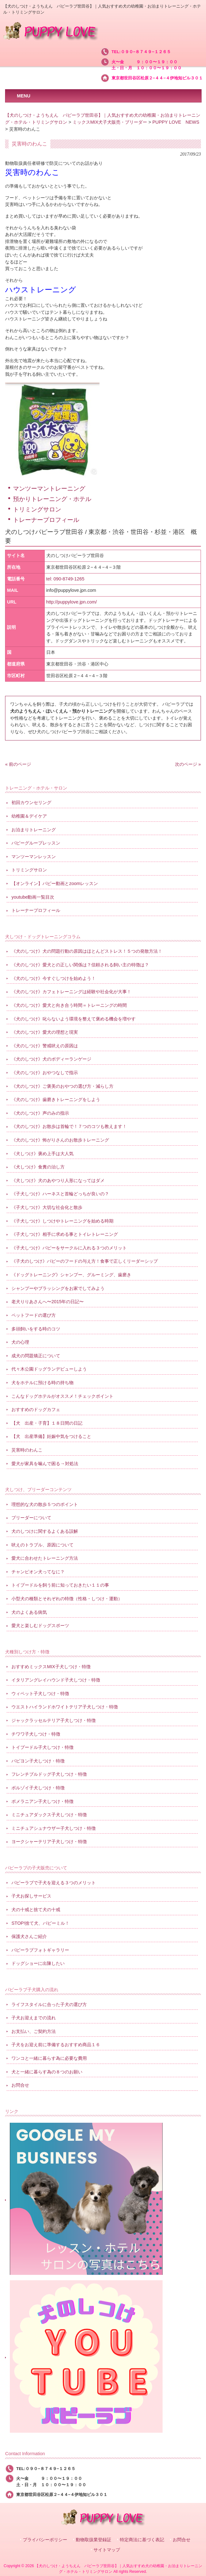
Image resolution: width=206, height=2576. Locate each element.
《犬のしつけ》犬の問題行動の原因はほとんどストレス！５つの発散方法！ (86, 951)
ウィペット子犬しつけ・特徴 (40, 1693)
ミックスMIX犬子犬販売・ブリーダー (110, 122)
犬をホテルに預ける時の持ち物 (42, 1382)
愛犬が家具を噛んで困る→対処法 (44, 1463)
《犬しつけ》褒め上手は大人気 (42, 1153)
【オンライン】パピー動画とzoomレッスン (54, 883)
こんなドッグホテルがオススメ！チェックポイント (62, 1396)
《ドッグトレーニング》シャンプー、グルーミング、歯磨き (71, 1274)
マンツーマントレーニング (49, 488)
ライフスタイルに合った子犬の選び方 (49, 2004)
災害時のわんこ (26, 1449)
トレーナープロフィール (46, 520)
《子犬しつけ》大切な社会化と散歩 (46, 1207)
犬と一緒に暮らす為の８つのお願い (46, 2071)
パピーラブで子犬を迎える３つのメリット (53, 1882)
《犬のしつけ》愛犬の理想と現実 (44, 1032)
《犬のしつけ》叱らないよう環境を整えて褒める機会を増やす (73, 1018)
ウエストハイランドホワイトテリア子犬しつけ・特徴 (64, 1706)
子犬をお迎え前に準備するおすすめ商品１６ (55, 2044)
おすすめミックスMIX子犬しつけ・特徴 (51, 1666)
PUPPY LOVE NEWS (175, 122)
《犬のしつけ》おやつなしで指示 (44, 1072)
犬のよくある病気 (29, 1612)
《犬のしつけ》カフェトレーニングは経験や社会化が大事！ (71, 991)
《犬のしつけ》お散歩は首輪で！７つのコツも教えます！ (69, 1126)
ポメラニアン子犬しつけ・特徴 (42, 1801)
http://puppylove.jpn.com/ (71, 601)
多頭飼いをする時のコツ (35, 1328)
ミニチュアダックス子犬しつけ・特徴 (49, 1814)
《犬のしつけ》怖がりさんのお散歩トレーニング (60, 1139)
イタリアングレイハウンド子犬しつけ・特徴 (55, 1679)
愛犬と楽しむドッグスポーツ (40, 1625)
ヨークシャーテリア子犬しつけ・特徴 (49, 1841)
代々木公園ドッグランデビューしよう (49, 1369)
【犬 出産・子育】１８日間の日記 (46, 1423)
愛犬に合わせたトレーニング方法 (44, 1558)
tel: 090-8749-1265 (65, 578)
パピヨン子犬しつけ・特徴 (38, 1760)
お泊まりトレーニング (33, 829)
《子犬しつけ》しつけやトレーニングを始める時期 (62, 1220)
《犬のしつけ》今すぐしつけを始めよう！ (53, 978)
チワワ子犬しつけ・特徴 (35, 1734)
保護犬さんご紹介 (29, 1936)
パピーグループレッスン (35, 842)
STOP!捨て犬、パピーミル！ (40, 1923)
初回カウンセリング (31, 802)
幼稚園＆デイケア (29, 816)
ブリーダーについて (31, 1517)
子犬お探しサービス (31, 1895)
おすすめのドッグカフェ (35, 1409)
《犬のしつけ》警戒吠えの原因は (44, 1045)
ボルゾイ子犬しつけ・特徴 (38, 1787)
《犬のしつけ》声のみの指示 (40, 1113)
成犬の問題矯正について (35, 1355)
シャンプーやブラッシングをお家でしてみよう (58, 1288)
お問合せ (20, 2085)
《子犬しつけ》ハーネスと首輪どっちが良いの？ (60, 1193)
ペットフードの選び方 (33, 1315)
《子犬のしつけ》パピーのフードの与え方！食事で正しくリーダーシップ (84, 1261)
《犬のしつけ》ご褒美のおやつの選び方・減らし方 (62, 1086)
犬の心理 (20, 1342)
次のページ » (188, 764)
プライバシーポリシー (45, 2539)
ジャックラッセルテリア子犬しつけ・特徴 (53, 1720)
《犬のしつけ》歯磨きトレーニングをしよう (55, 1099)
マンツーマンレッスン (33, 856)
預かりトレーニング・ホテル (52, 499)
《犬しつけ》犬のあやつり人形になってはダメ (58, 1180)
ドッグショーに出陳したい (38, 1963)
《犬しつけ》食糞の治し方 (38, 1166)
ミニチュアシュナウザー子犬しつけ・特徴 (53, 1828)
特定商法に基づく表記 (142, 2539)
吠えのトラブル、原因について (42, 1544)
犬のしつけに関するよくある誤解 (44, 1531)
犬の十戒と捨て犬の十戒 (35, 1909)
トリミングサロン (37, 509)
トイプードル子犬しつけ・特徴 (42, 1747)
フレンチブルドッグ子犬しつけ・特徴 (49, 1774)
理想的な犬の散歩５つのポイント (44, 1504)
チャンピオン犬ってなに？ (38, 1571)
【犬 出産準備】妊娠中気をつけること (51, 1436)
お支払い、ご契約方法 (33, 2031)
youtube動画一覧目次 (32, 897)
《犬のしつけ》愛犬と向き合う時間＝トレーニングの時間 (69, 1005)
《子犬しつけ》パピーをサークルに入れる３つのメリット (69, 1247)
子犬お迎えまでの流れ (33, 2017)
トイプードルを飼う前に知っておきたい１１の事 (60, 1585)
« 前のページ (18, 764)
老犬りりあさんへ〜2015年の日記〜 (47, 1301)
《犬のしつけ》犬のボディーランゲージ (51, 1059)
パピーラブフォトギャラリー (40, 1950)
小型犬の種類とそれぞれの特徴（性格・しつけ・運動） (66, 1598)
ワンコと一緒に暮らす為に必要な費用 (49, 2058)
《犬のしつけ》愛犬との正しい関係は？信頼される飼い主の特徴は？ (80, 964)
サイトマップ (106, 2550)
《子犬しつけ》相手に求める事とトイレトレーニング (64, 1234)
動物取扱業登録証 (93, 2539)
